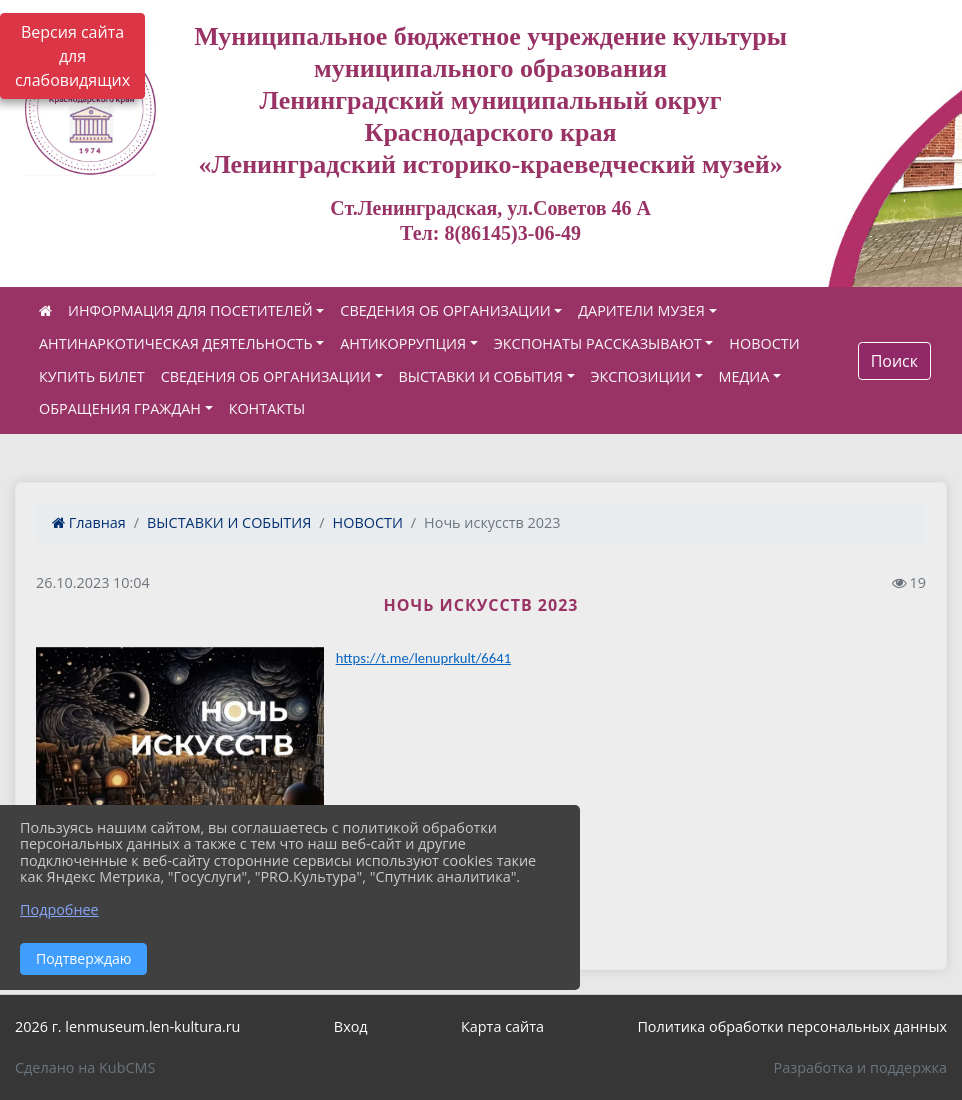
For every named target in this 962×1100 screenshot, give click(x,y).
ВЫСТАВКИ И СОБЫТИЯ (481, 376)
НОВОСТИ (764, 343)
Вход (351, 1026)
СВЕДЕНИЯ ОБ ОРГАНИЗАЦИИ (445, 310)
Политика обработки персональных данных (792, 1026)
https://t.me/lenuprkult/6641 (423, 658)
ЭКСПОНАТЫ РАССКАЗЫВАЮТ (598, 343)
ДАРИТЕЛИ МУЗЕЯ (641, 310)
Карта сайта (502, 1026)
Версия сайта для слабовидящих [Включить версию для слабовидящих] (72, 56)
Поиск (894, 361)
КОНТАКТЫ (267, 408)
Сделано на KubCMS (85, 1067)
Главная (89, 522)
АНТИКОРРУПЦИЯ (403, 343)
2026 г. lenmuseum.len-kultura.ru (127, 1026)
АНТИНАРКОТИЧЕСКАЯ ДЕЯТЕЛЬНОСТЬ (176, 343)
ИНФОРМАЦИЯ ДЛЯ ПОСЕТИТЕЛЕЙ (190, 310)
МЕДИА (744, 376)
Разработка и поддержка (860, 1067)
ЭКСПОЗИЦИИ (641, 376)
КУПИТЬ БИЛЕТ (92, 376)
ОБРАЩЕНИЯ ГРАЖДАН (120, 408)
